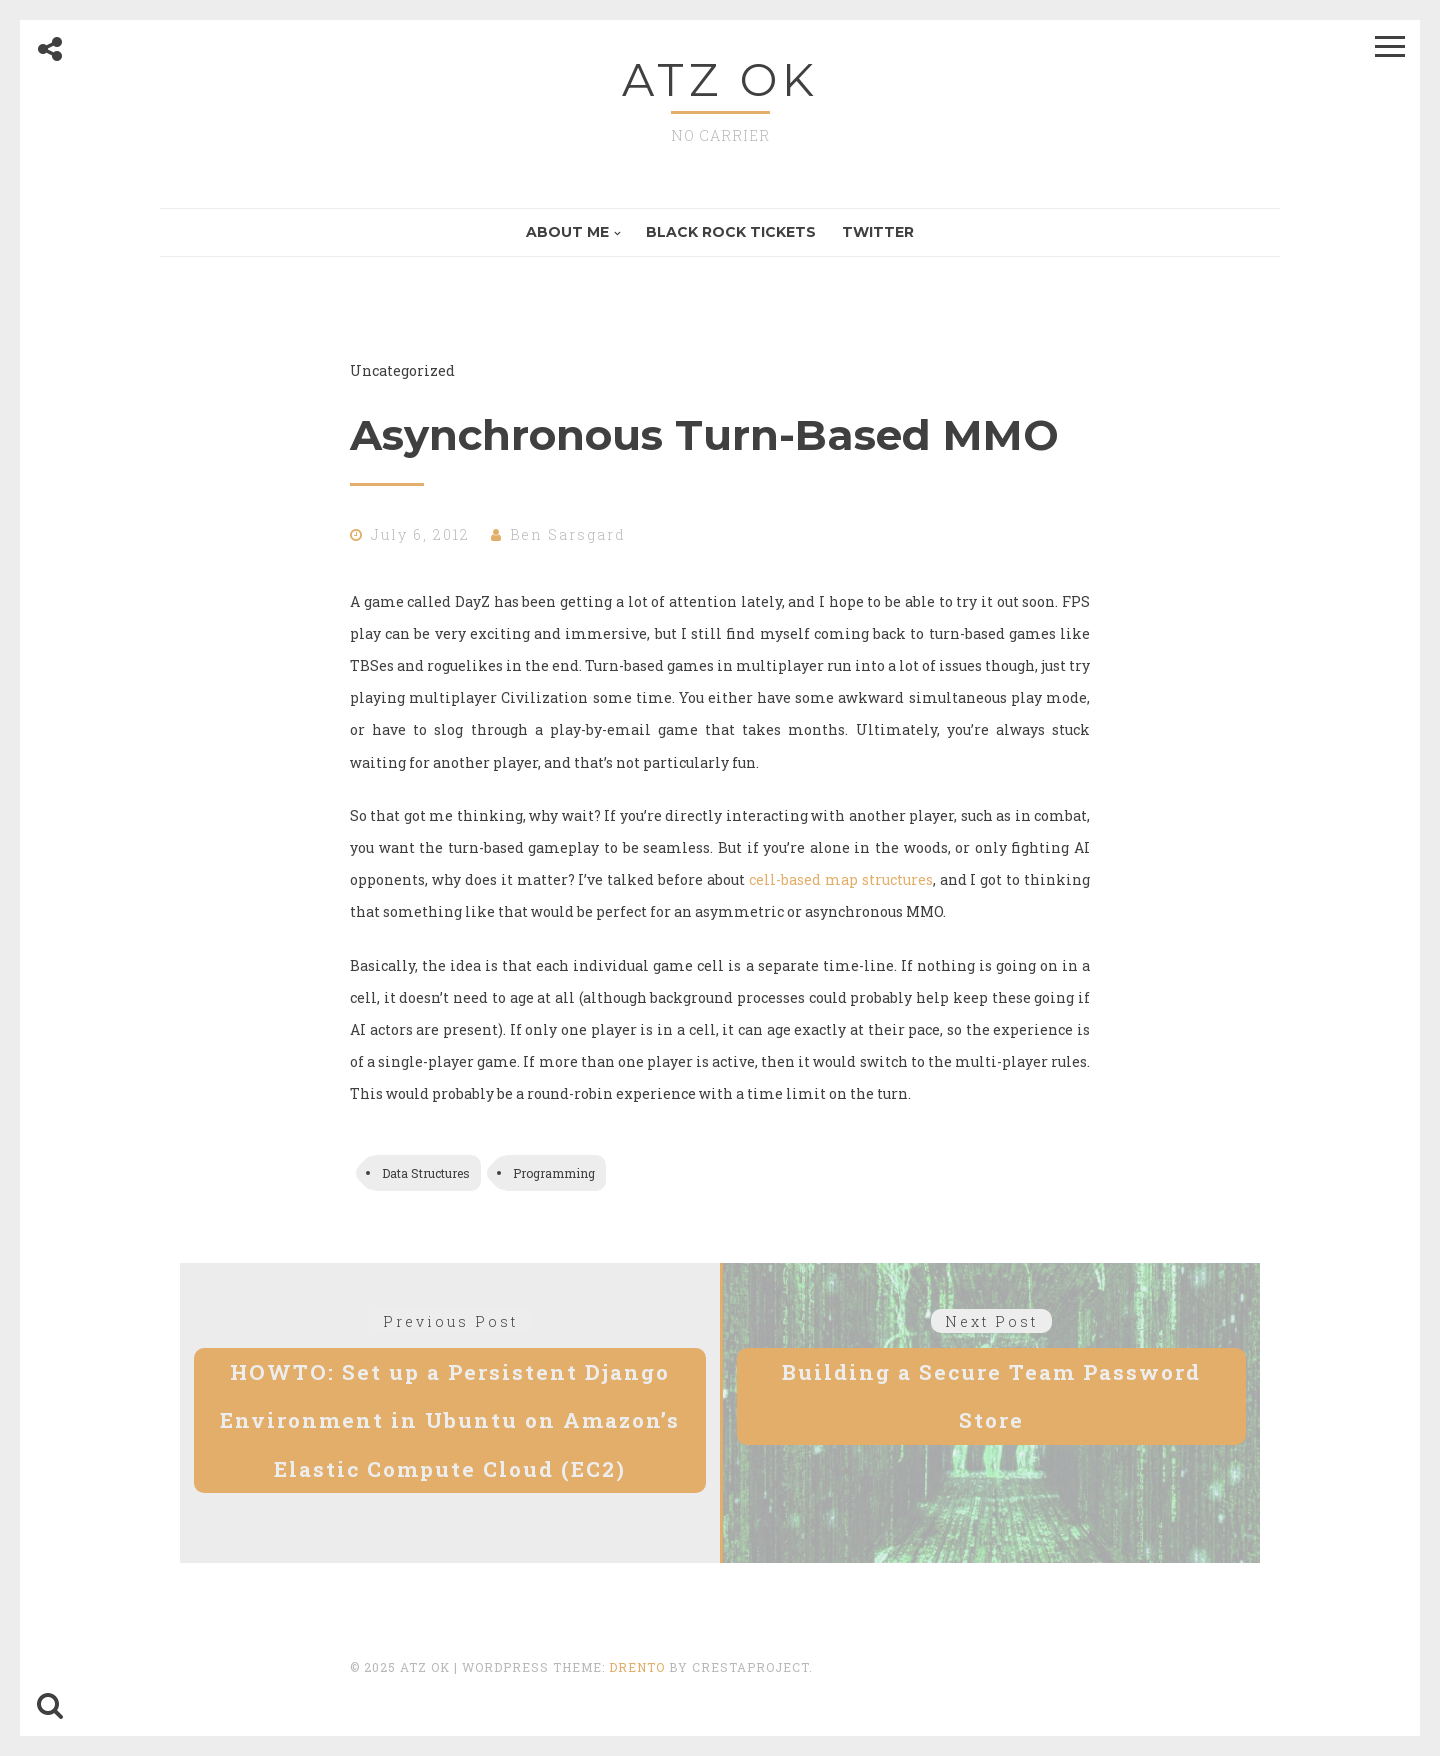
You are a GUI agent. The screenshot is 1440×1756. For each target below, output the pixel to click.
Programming (554, 1173)
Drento (637, 1667)
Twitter (878, 232)
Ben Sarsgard (568, 534)
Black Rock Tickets (731, 232)
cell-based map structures (841, 879)
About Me (567, 232)
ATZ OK (720, 79)
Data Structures (426, 1173)
